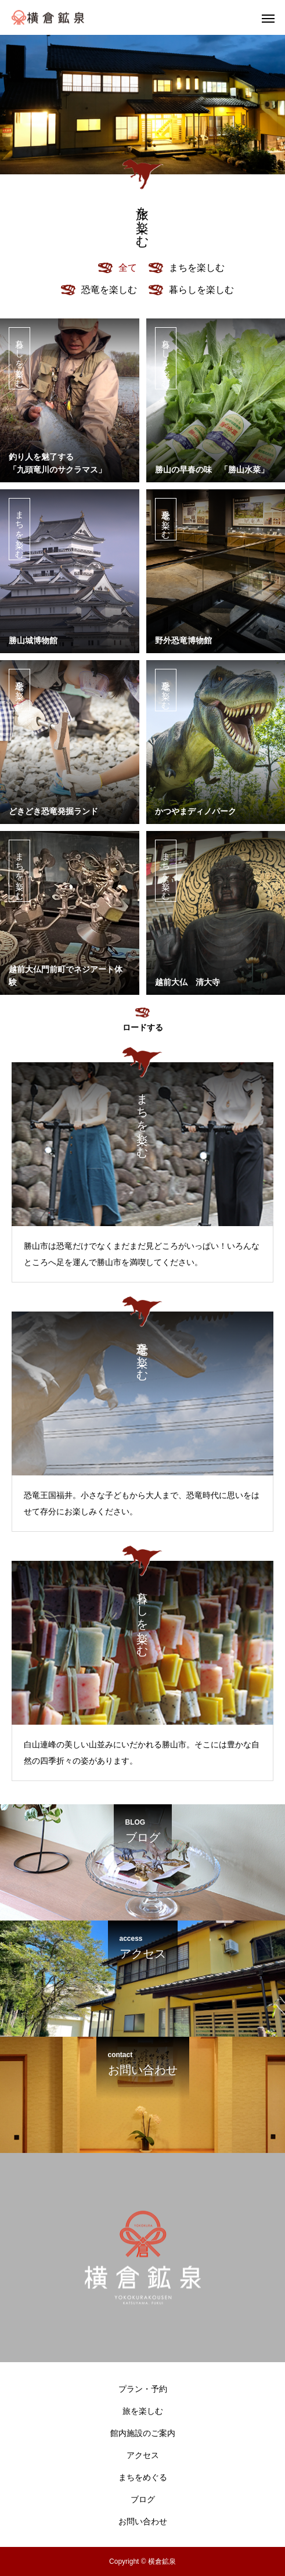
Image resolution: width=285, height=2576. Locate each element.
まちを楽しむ (19, 529)
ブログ (143, 2499)
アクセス (143, 2455)
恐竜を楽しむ (166, 519)
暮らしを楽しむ (19, 358)
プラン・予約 (142, 2389)
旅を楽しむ (142, 2411)
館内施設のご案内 (142, 2433)
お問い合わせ (142, 2521)
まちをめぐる (142, 2477)
